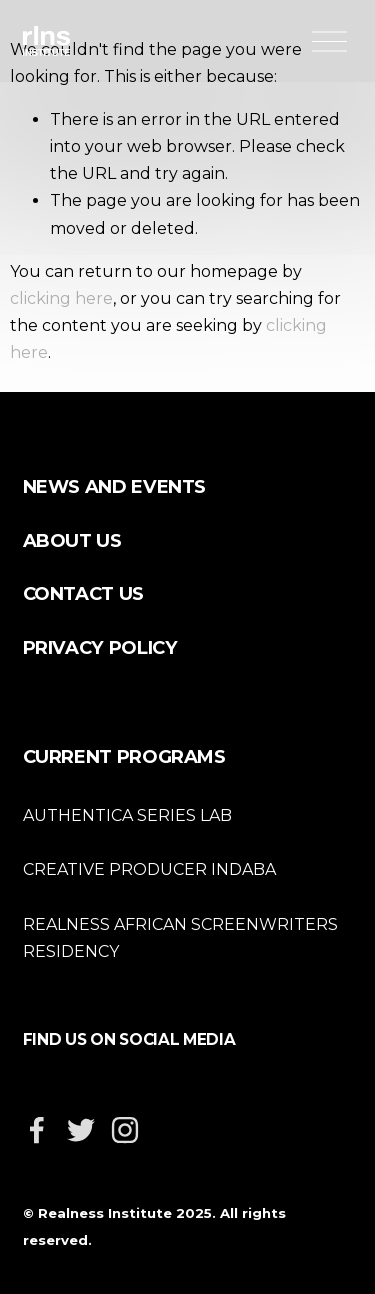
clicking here (61, 298)
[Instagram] (125, 1130)
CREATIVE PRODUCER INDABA (149, 869)
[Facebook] (37, 1130)
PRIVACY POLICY (100, 647)
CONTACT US (83, 593)
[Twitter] (81, 1130)
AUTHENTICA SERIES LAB (127, 815)
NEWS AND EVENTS (115, 486)
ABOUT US (72, 540)
